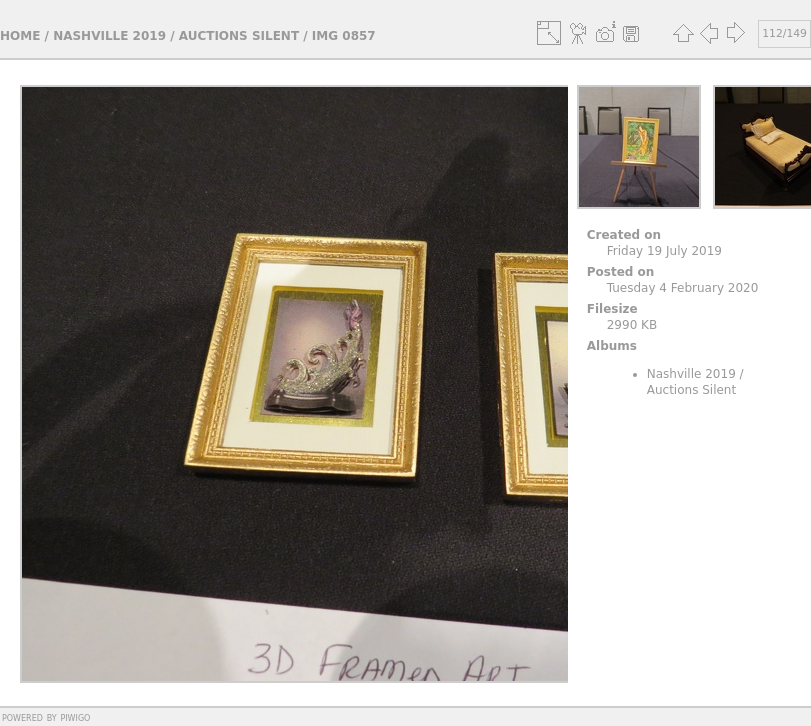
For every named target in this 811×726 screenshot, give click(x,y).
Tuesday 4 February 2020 (683, 288)
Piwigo (75, 717)
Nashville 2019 (109, 36)
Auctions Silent (239, 36)
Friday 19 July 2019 (664, 251)
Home (20, 36)
